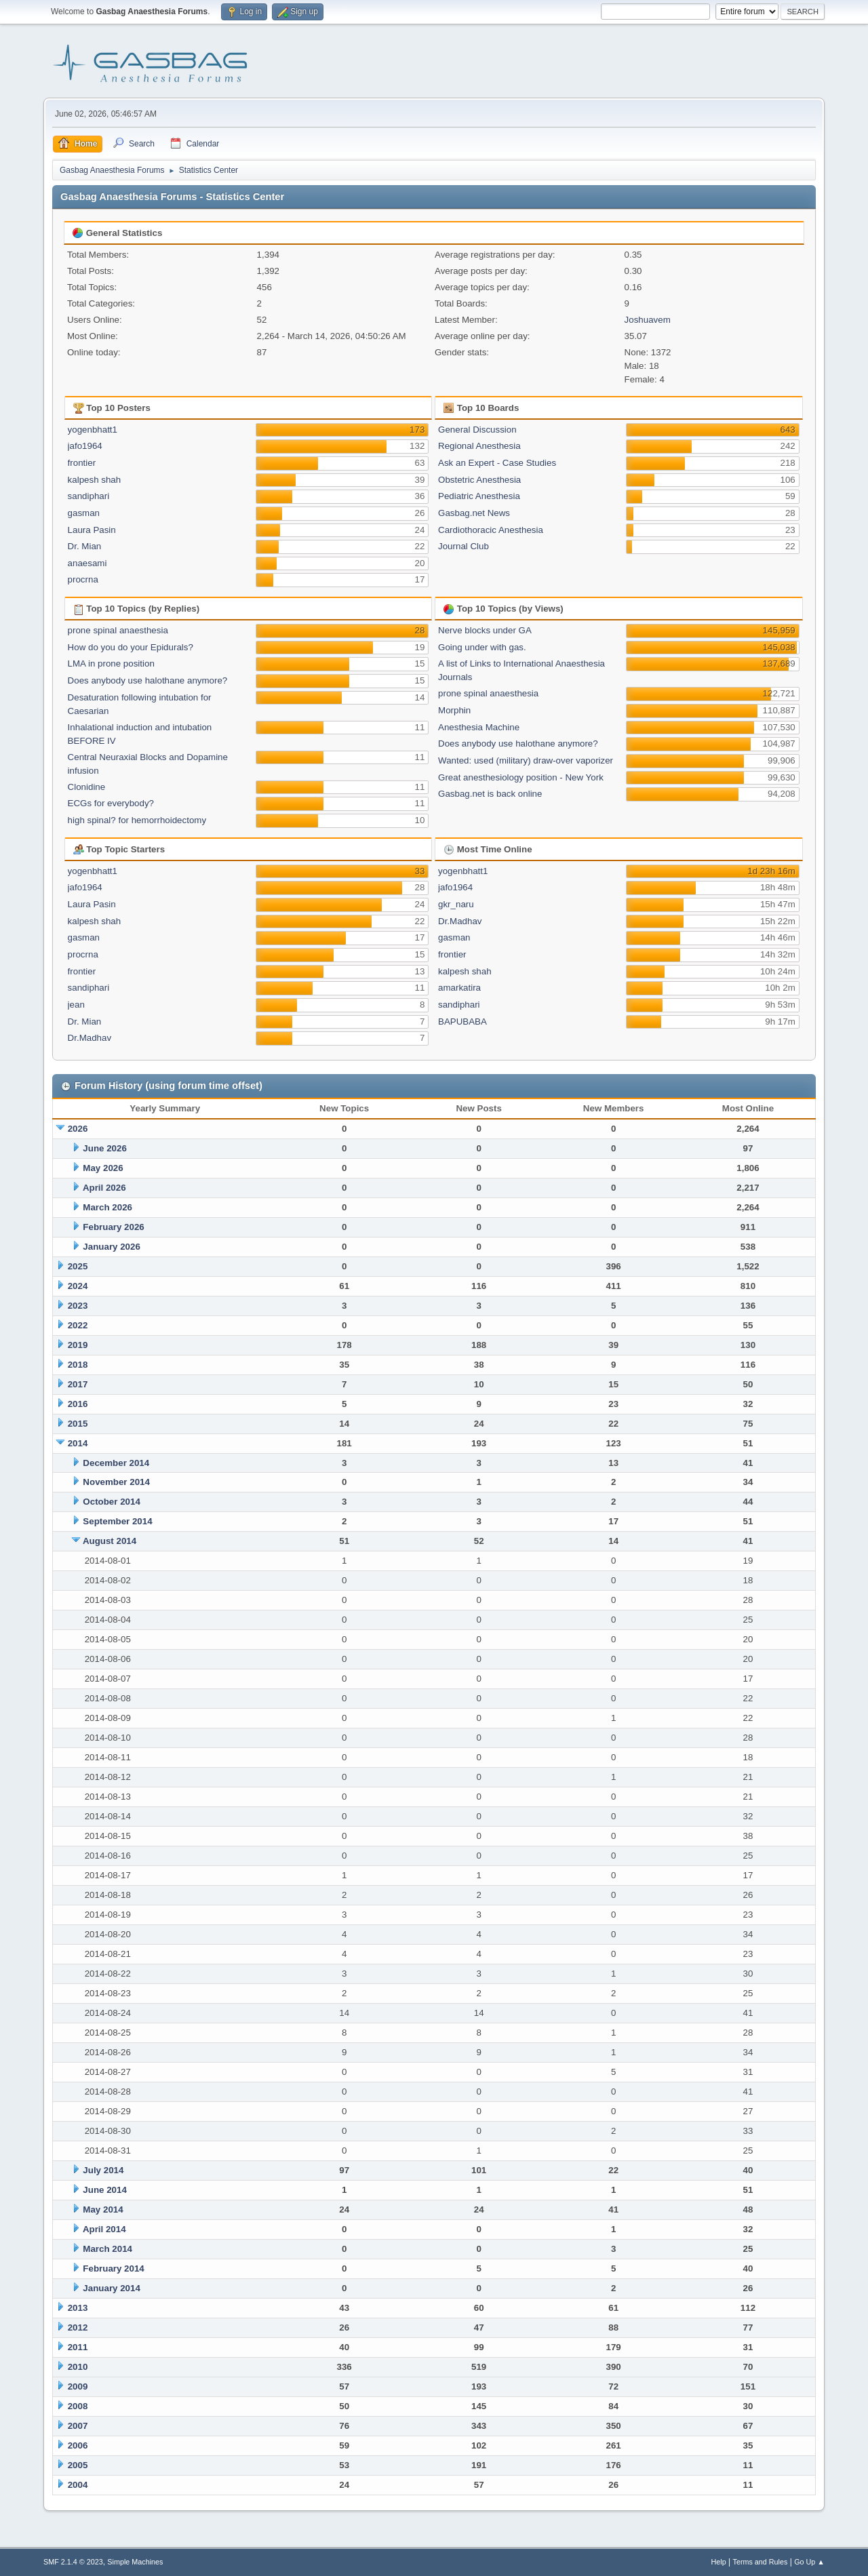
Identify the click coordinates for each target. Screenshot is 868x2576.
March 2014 (107, 2249)
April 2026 (104, 1188)
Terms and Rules (760, 2562)
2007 (78, 2426)
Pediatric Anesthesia (479, 496)
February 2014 (113, 2268)
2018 (78, 1365)
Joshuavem (648, 320)
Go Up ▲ (809, 2562)
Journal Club (463, 546)
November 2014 (116, 1482)
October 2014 (111, 1502)
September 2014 (117, 1521)
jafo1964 (85, 446)
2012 (78, 2327)
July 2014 (103, 2170)
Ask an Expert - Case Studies (497, 463)
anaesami (87, 563)
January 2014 (111, 2288)
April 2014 (104, 2229)
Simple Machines (135, 2562)
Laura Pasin (92, 530)
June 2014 (104, 2190)
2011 (78, 2347)
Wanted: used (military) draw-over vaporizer (525, 760)
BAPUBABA (462, 1021)
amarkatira (459, 988)
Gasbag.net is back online (490, 794)
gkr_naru (456, 904)
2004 (78, 2485)
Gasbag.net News (474, 513)
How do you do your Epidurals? (130, 647)
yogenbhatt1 (92, 429)
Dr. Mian (85, 546)
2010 (78, 2367)
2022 (78, 1325)
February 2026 (113, 1227)
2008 (78, 2406)
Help (718, 2562)
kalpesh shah (94, 480)
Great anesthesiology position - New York (521, 777)
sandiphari (89, 496)
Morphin (454, 710)
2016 (78, 1404)
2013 (78, 2308)
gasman (84, 513)
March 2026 (107, 1207)
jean (76, 1004)
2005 (78, 2465)
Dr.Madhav (89, 1038)
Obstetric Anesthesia (479, 480)
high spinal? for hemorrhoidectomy (137, 820)
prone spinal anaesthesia (118, 630)
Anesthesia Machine (478, 727)
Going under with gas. (482, 647)
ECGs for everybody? (111, 803)
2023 (78, 1306)
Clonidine (87, 787)
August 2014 (109, 1541)
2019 (78, 1345)
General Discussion (477, 429)
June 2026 (104, 1148)
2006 (78, 2445)
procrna (83, 579)
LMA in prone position (111, 663)
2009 (78, 2386)
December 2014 (116, 1463)
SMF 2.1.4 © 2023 (73, 2562)
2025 (78, 1266)
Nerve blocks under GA (485, 630)
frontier (82, 463)
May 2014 (103, 2209)
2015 (78, 1424)
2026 (78, 1129)
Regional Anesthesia (479, 446)
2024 (78, 1286)
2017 (78, 1384)
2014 (78, 1443)
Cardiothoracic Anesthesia (490, 530)
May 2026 (103, 1168)
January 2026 (111, 1247)
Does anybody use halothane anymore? (148, 680)
